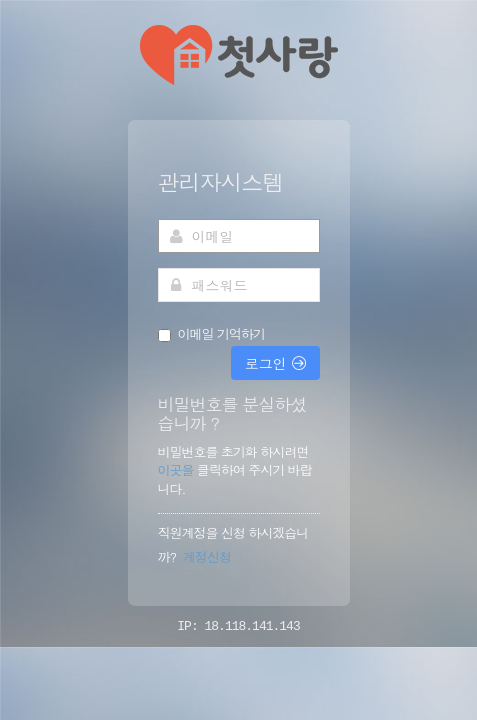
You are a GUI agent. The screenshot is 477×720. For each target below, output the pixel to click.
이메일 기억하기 (221, 334)
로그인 (275, 363)
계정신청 (207, 557)
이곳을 (177, 469)
